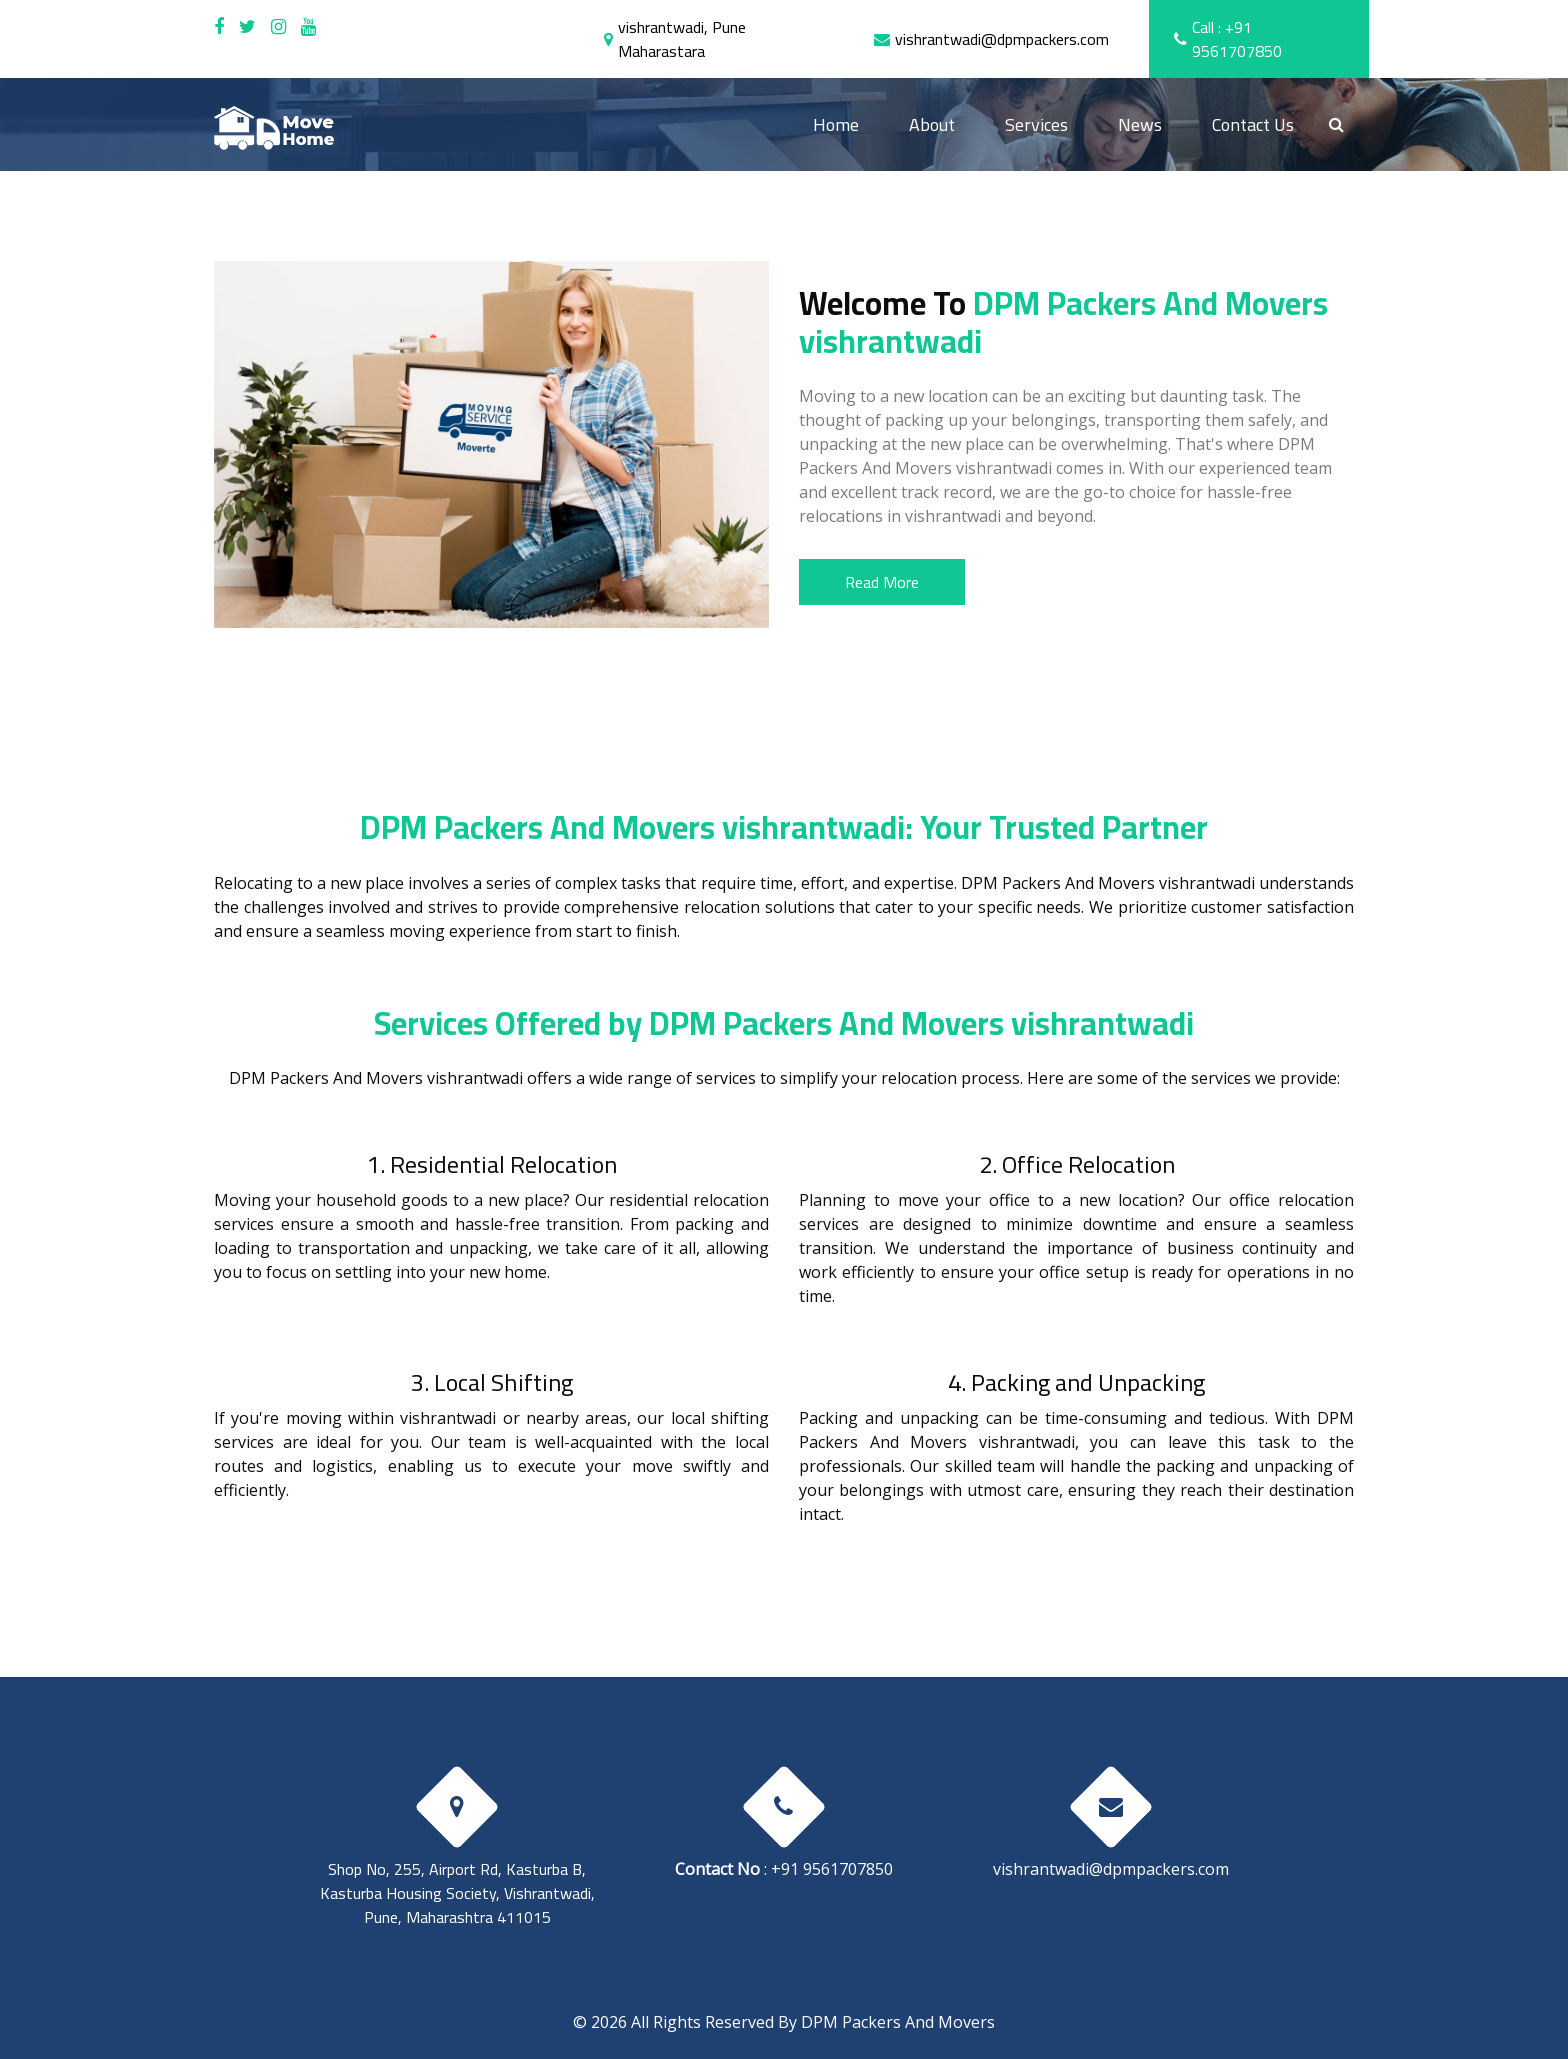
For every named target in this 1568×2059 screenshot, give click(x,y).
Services (1036, 124)
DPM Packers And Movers (898, 2022)
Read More (882, 582)
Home (848, 124)
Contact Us (1253, 124)
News (1140, 124)
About (932, 124)
